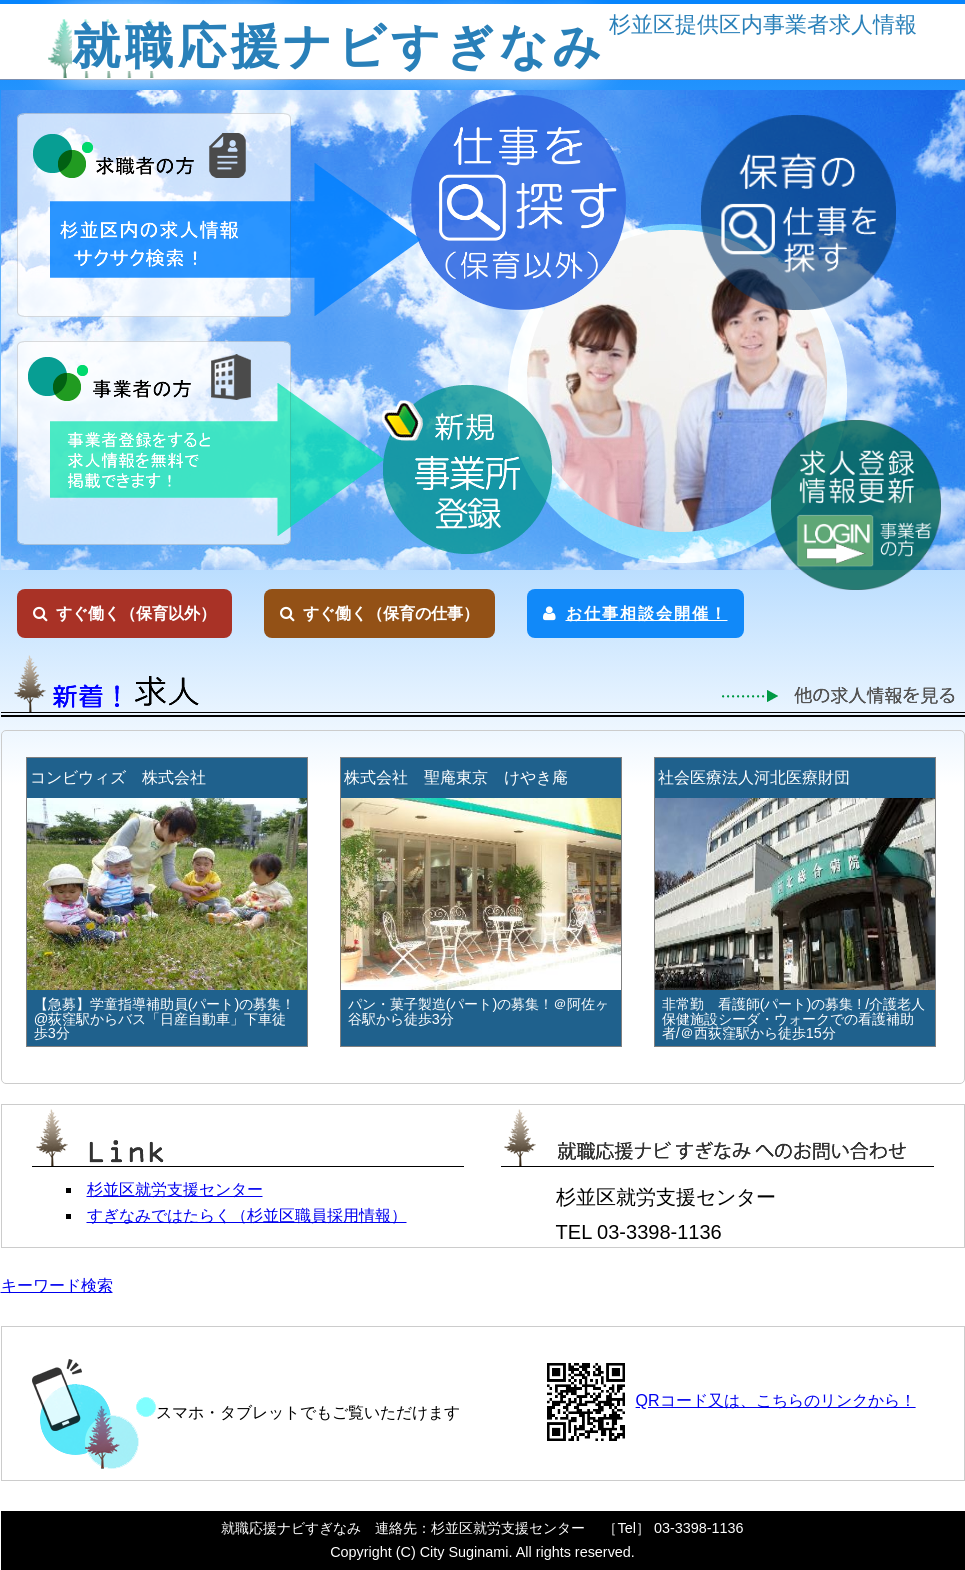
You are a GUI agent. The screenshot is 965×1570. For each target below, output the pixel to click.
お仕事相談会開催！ (635, 613)
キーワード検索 (57, 1285)
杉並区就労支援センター (175, 1189)
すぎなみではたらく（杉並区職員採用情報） (247, 1215)
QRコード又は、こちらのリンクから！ (776, 1400)
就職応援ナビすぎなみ (339, 46)
